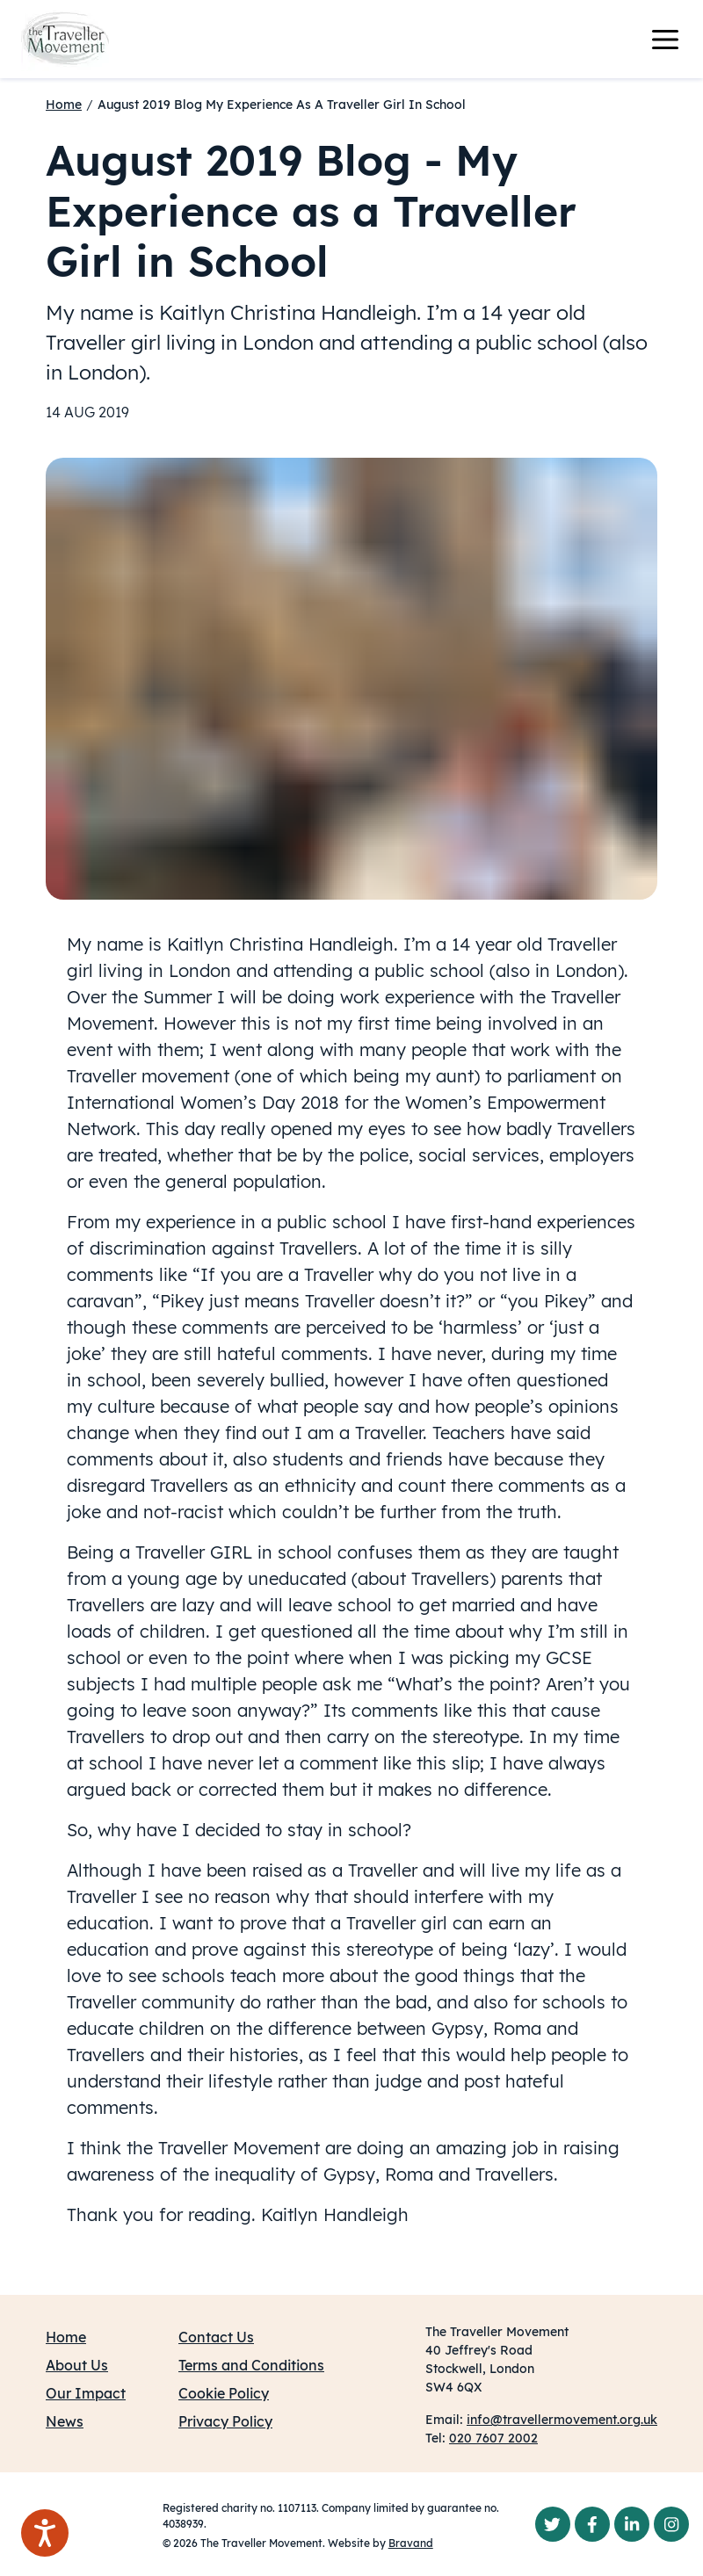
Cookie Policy (223, 2393)
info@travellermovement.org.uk (562, 2420)
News (64, 2421)
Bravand (410, 2543)
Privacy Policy (225, 2421)
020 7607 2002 (493, 2438)
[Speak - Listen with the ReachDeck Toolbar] (45, 2533)
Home (64, 104)
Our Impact (86, 2393)
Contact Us (216, 2337)
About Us (77, 2365)
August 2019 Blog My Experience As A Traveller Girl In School (282, 104)
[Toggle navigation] (676, 39)
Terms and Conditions (251, 2365)
